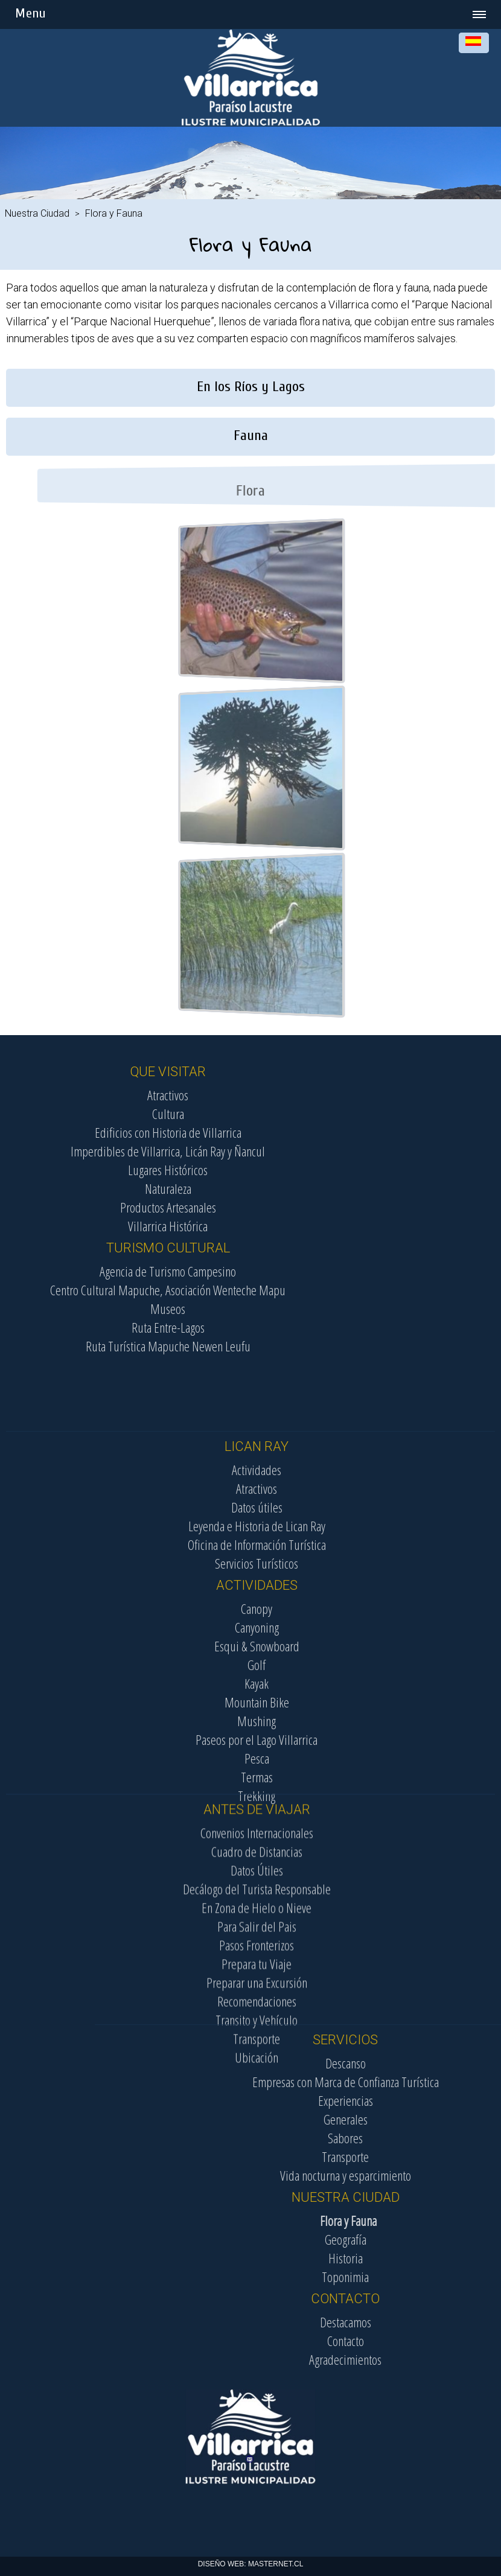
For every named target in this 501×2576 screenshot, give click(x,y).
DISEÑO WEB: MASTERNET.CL (251, 2564)
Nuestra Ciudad (37, 213)
